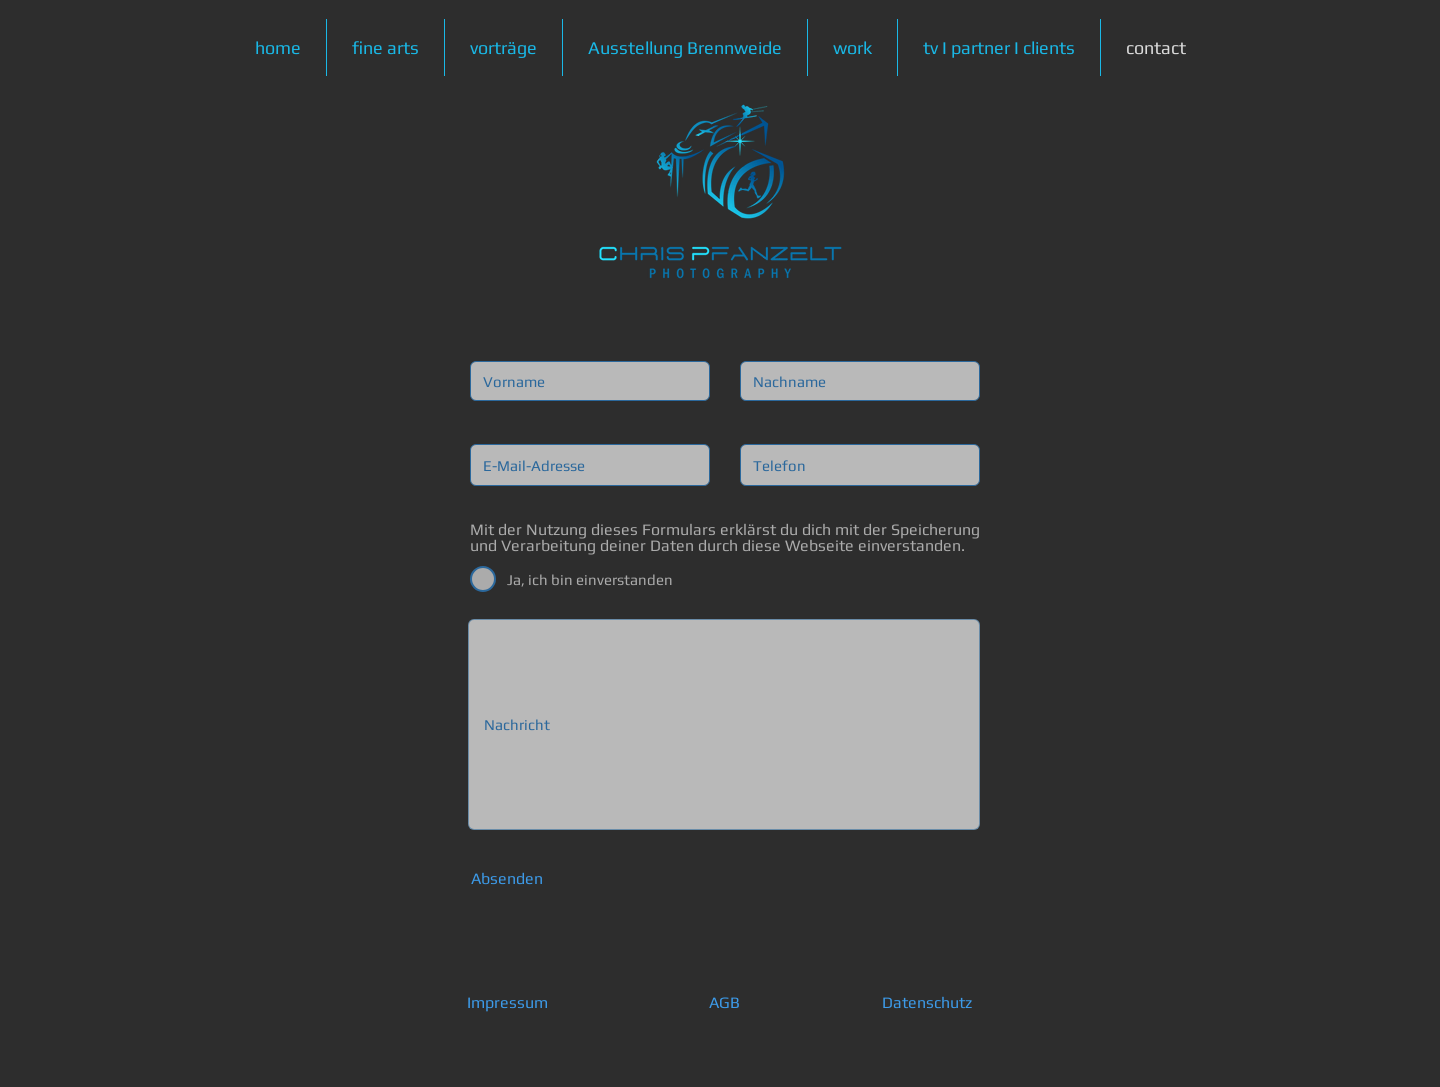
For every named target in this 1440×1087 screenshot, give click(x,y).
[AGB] (724, 1003)
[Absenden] (507, 879)
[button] (385, 47)
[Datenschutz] (926, 1003)
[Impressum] (507, 1003)
